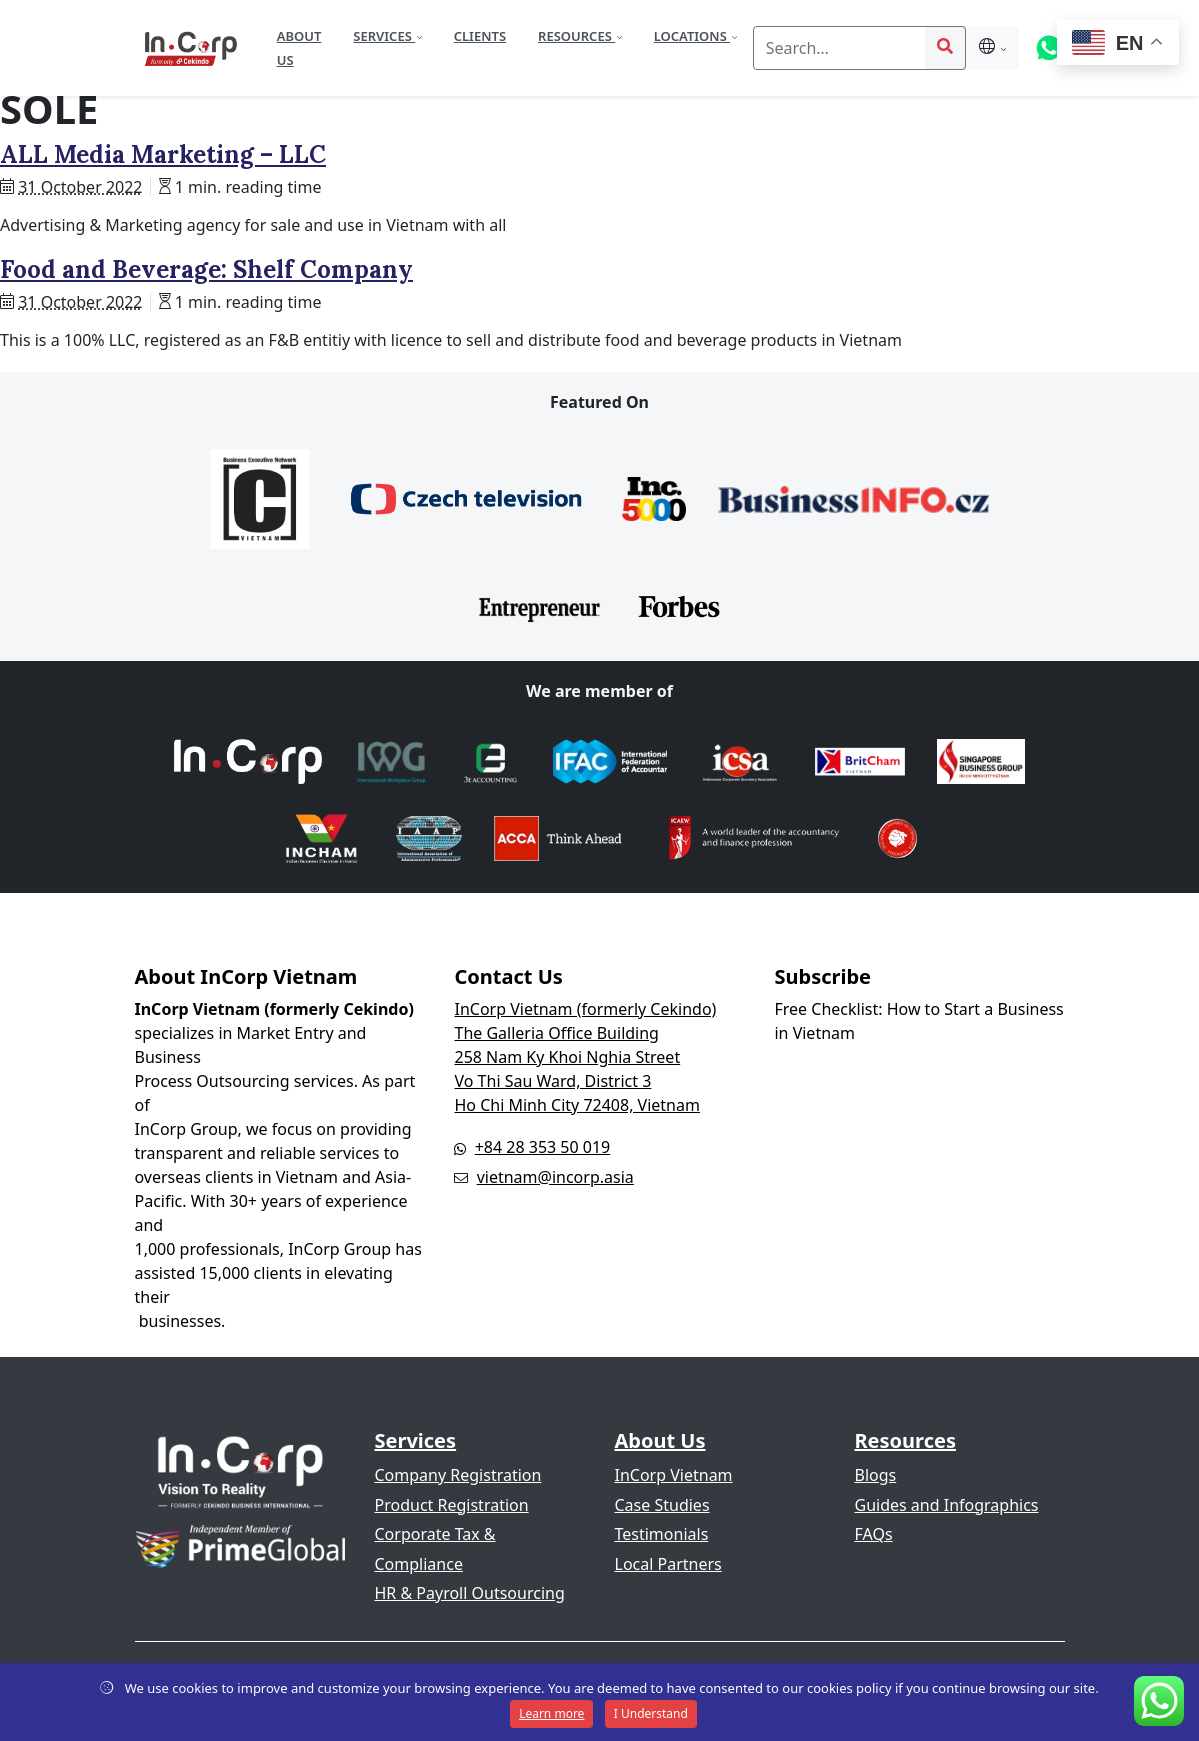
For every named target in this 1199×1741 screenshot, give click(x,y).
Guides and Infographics (947, 1505)
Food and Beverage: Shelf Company (206, 269)
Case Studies (662, 1505)
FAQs (874, 1534)
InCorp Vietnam (674, 1475)
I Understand (651, 1713)
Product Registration (452, 1505)
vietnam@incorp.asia (555, 1177)
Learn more (551, 1713)
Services (384, 36)
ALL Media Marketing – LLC (163, 154)
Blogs (876, 1475)
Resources (576, 36)
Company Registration (458, 1475)
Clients (480, 36)
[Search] (839, 48)
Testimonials (662, 1534)
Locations (692, 36)
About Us (299, 48)
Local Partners (668, 1564)
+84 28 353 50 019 (543, 1147)
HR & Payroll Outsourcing (470, 1593)
